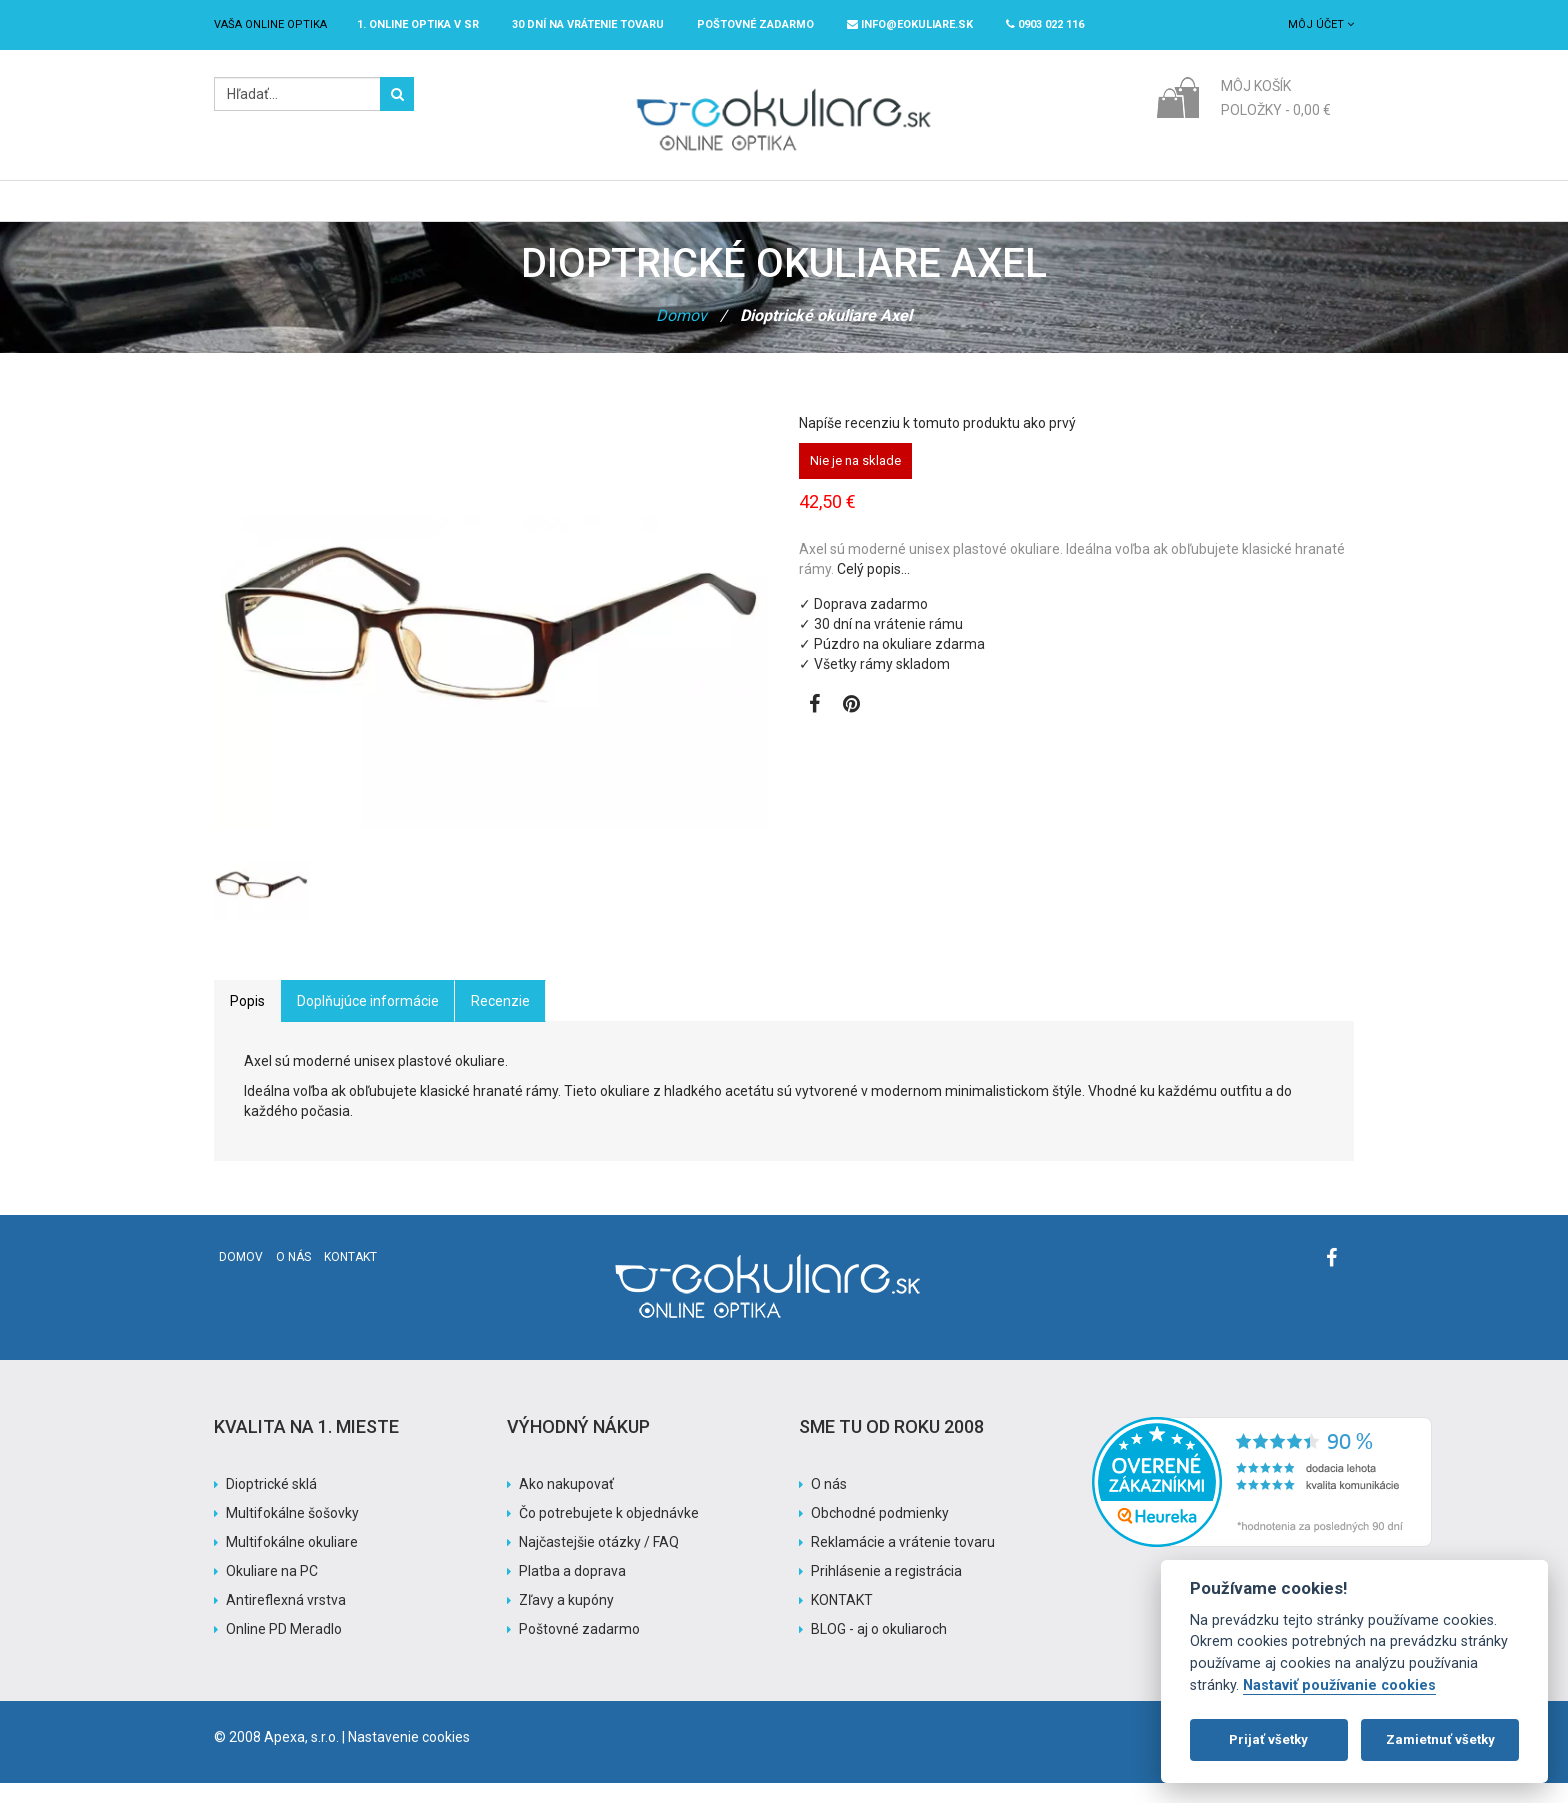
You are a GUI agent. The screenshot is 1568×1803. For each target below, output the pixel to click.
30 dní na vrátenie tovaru (588, 24)
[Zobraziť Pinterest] (851, 726)
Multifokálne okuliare (292, 1562)
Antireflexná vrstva (286, 1620)
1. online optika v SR (418, 24)
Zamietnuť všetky (1440, 1739)
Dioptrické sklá (271, 1504)
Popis (247, 1021)
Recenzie (500, 1021)
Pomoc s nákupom (1013, 211)
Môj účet (1321, 24)
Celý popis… (873, 589)
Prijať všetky (1268, 1739)
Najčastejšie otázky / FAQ (599, 1562)
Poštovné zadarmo (579, 1649)
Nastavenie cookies (409, 1757)
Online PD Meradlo (284, 1649)
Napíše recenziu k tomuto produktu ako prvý (937, 443)
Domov (681, 335)
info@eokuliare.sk (910, 24)
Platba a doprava (572, 1591)
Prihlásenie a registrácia (886, 1591)
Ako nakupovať (566, 1504)
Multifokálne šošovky (292, 1533)
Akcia (891, 211)
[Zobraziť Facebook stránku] (814, 726)
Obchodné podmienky (880, 1533)
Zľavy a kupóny (566, 1620)
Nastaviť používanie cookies (1339, 1685)
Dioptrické (528, 211)
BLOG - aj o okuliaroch (879, 1649)
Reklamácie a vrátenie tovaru (903, 1562)
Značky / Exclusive (766, 211)
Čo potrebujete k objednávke (609, 1533)
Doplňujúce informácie (368, 1021)
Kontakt (350, 1277)
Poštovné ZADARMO (755, 24)
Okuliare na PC (272, 1591)
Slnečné (632, 211)
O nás (293, 1277)
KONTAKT (842, 1620)
